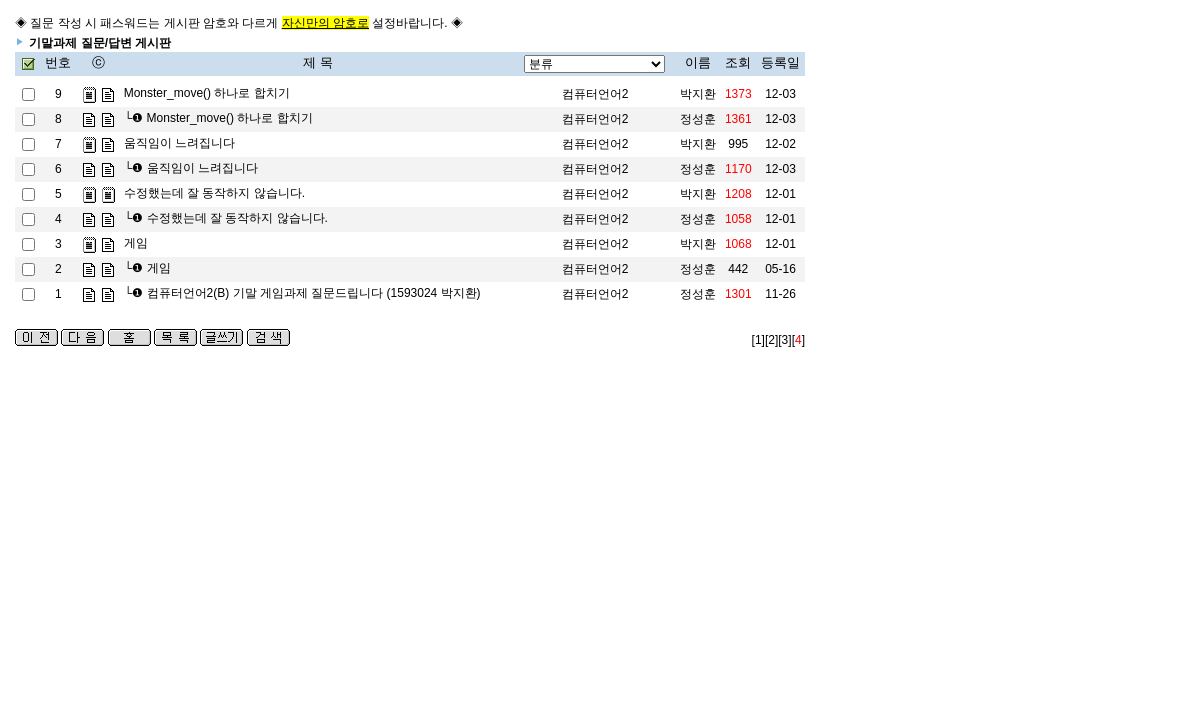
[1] (758, 340)
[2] (771, 340)
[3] (784, 340)
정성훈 (698, 119)
